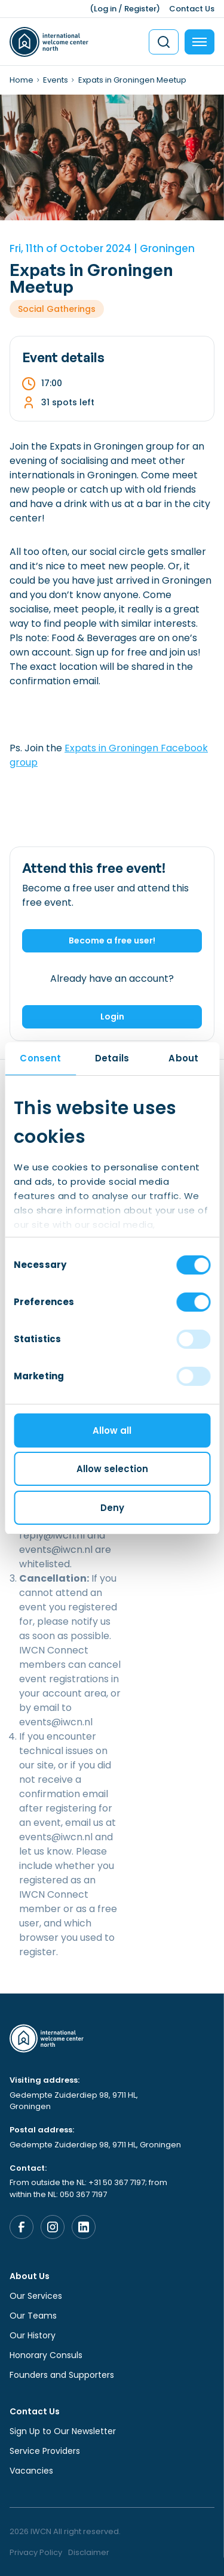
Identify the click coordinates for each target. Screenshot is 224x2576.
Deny (112, 1507)
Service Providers (45, 2451)
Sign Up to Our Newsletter (63, 2431)
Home (21, 80)
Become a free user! (112, 940)
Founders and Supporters (62, 2375)
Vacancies (31, 2471)
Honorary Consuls (46, 2355)
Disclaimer (88, 2552)
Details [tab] (112, 1058)
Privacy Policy (36, 2552)
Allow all (112, 1430)
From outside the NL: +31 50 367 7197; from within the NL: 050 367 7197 (88, 2188)
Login (112, 1016)
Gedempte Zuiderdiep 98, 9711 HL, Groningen (74, 2101)
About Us (30, 2276)
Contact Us (191, 8)
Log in (105, 8)
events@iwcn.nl (56, 1722)
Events (55, 80)
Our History (33, 2335)
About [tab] (183, 1058)
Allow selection (112, 1469)
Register (140, 8)
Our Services (36, 2296)
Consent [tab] (40, 1058)
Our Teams (33, 2316)
